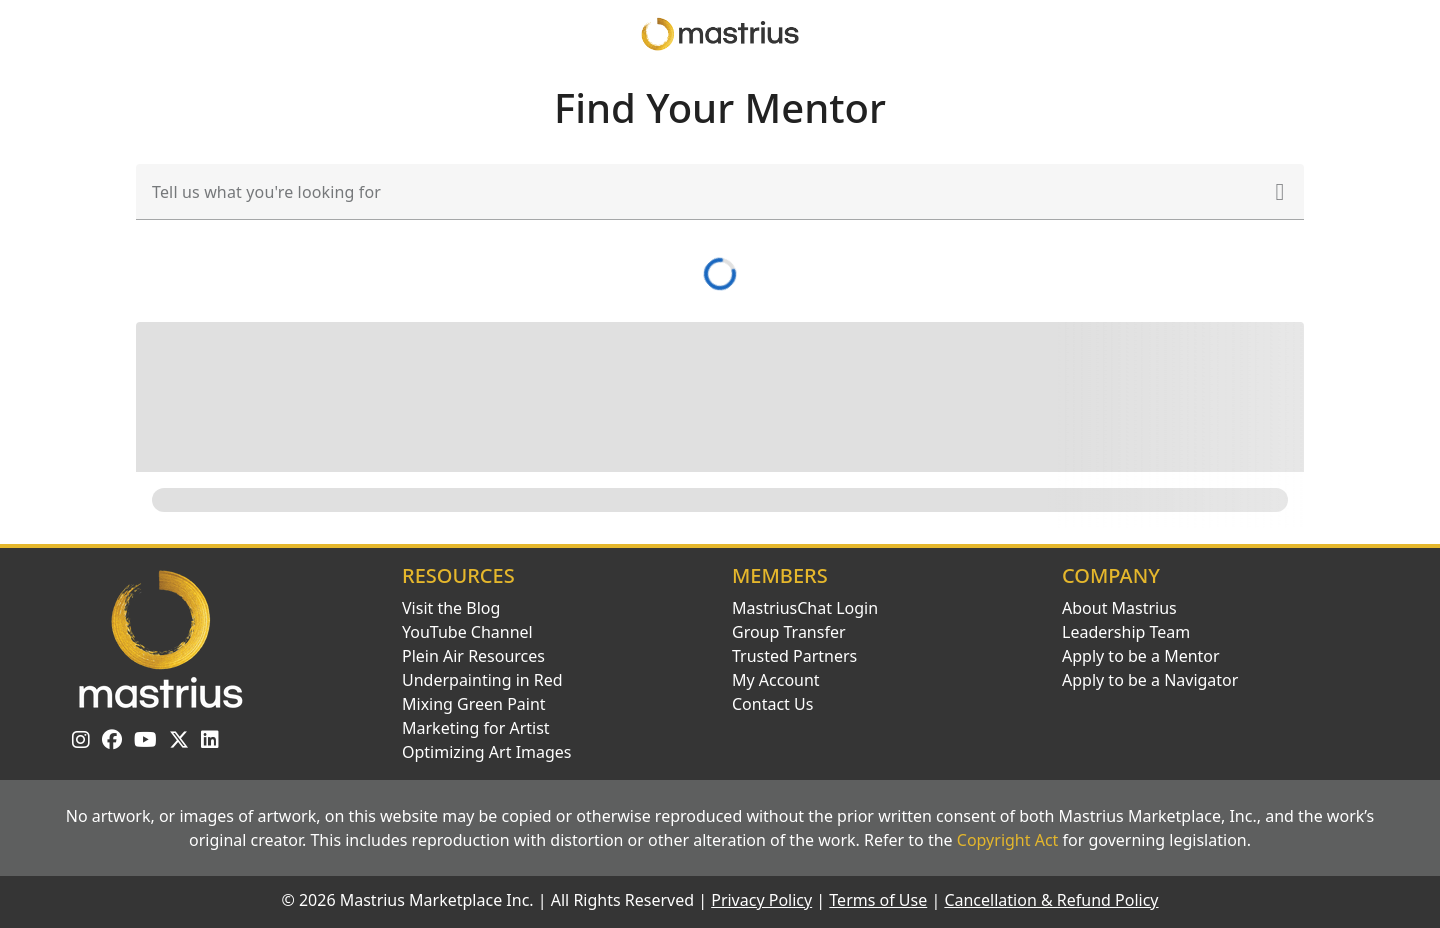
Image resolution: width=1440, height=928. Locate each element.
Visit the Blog (451, 608)
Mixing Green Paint (474, 704)
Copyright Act (1008, 840)
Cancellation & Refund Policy (1051, 900)
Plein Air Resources (473, 656)
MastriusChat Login (805, 608)
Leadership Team (1126, 632)
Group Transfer (789, 632)
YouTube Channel (467, 632)
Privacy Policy (761, 900)
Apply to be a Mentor (1141, 656)
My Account (776, 680)
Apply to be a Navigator (1150, 680)
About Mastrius (1119, 608)
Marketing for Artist (476, 728)
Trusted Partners (794, 656)
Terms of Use (878, 900)
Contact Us (772, 704)
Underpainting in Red (482, 680)
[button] (1280, 192)
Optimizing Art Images (487, 752)
